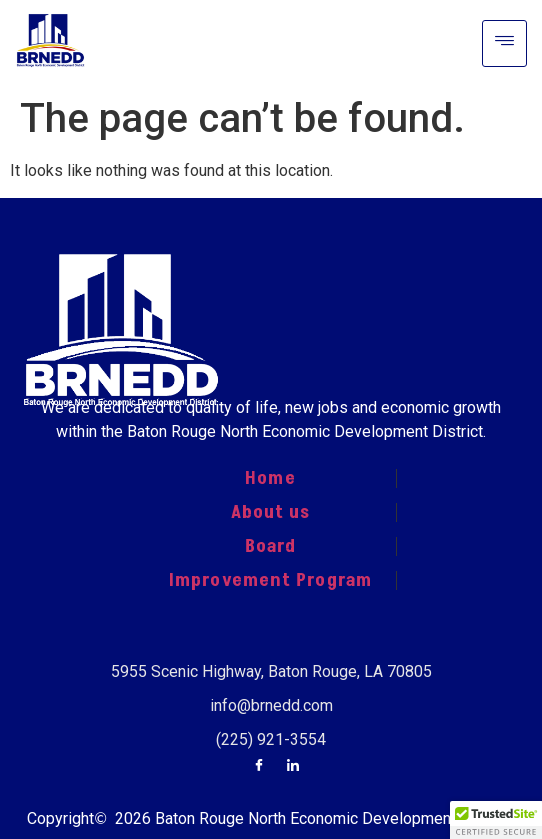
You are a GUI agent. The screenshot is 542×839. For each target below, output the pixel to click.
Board (271, 546)
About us (271, 512)
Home (270, 478)
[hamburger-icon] (504, 43)
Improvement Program (270, 580)
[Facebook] (259, 767)
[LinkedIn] (293, 767)
